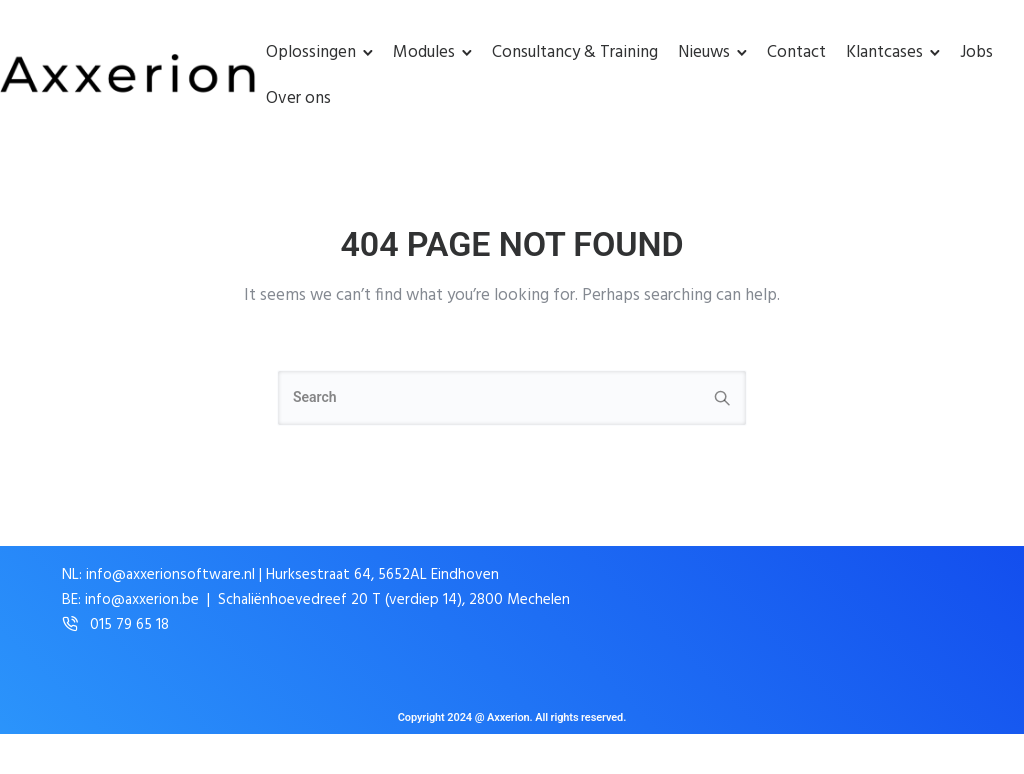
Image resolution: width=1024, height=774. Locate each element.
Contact (796, 52)
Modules (424, 52)
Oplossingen (311, 52)
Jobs (976, 52)
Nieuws (704, 52)
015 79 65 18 (129, 625)
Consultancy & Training (575, 52)
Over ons (298, 98)
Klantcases (884, 52)
